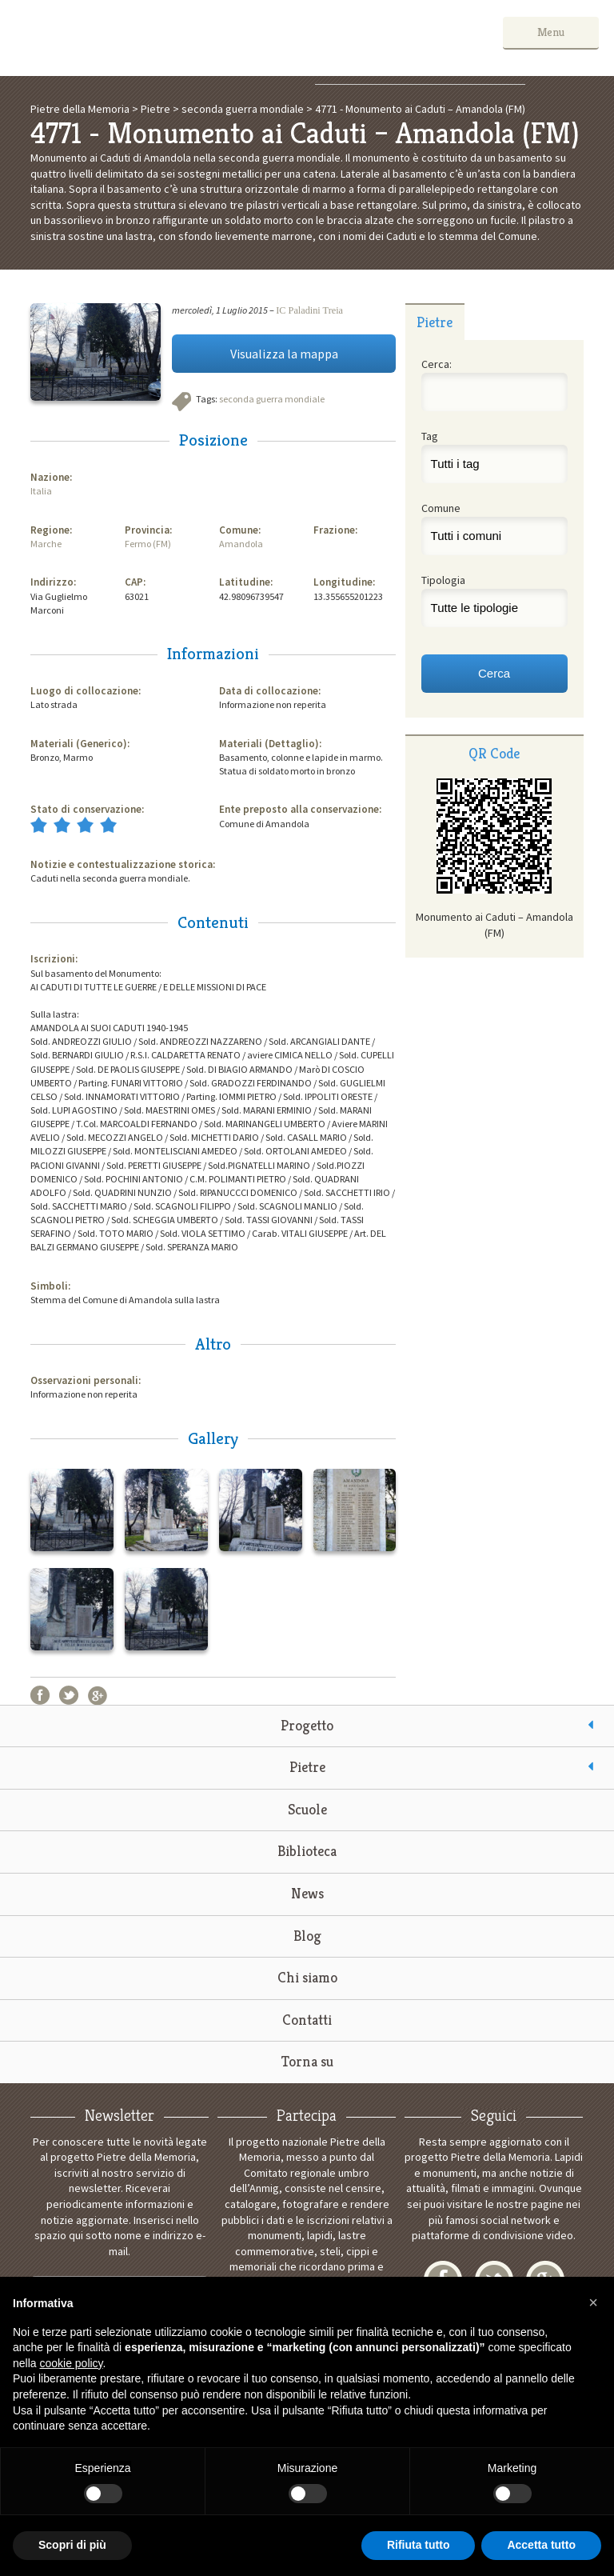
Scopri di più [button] (72, 2544)
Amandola (241, 544)
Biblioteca (307, 1851)
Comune (440, 508)
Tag (429, 436)
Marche (46, 544)
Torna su (307, 2061)
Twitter (68, 1695)
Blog (307, 1935)
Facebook (40, 1695)
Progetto (307, 1725)
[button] (593, 2302)
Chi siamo (307, 1977)
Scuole (307, 1809)
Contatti (307, 2019)
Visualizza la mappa (284, 354)
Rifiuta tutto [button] (418, 2544)
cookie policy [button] (70, 2363)
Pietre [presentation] (435, 322)
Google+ (97, 1695)
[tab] (434, 321)
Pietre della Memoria (135, 38)
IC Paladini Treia (309, 310)
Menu (550, 32)
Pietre (307, 1767)
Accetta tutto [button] (541, 2544)
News (307, 1893)
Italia (41, 491)
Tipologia (443, 580)
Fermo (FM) (148, 544)
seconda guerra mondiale (272, 399)
